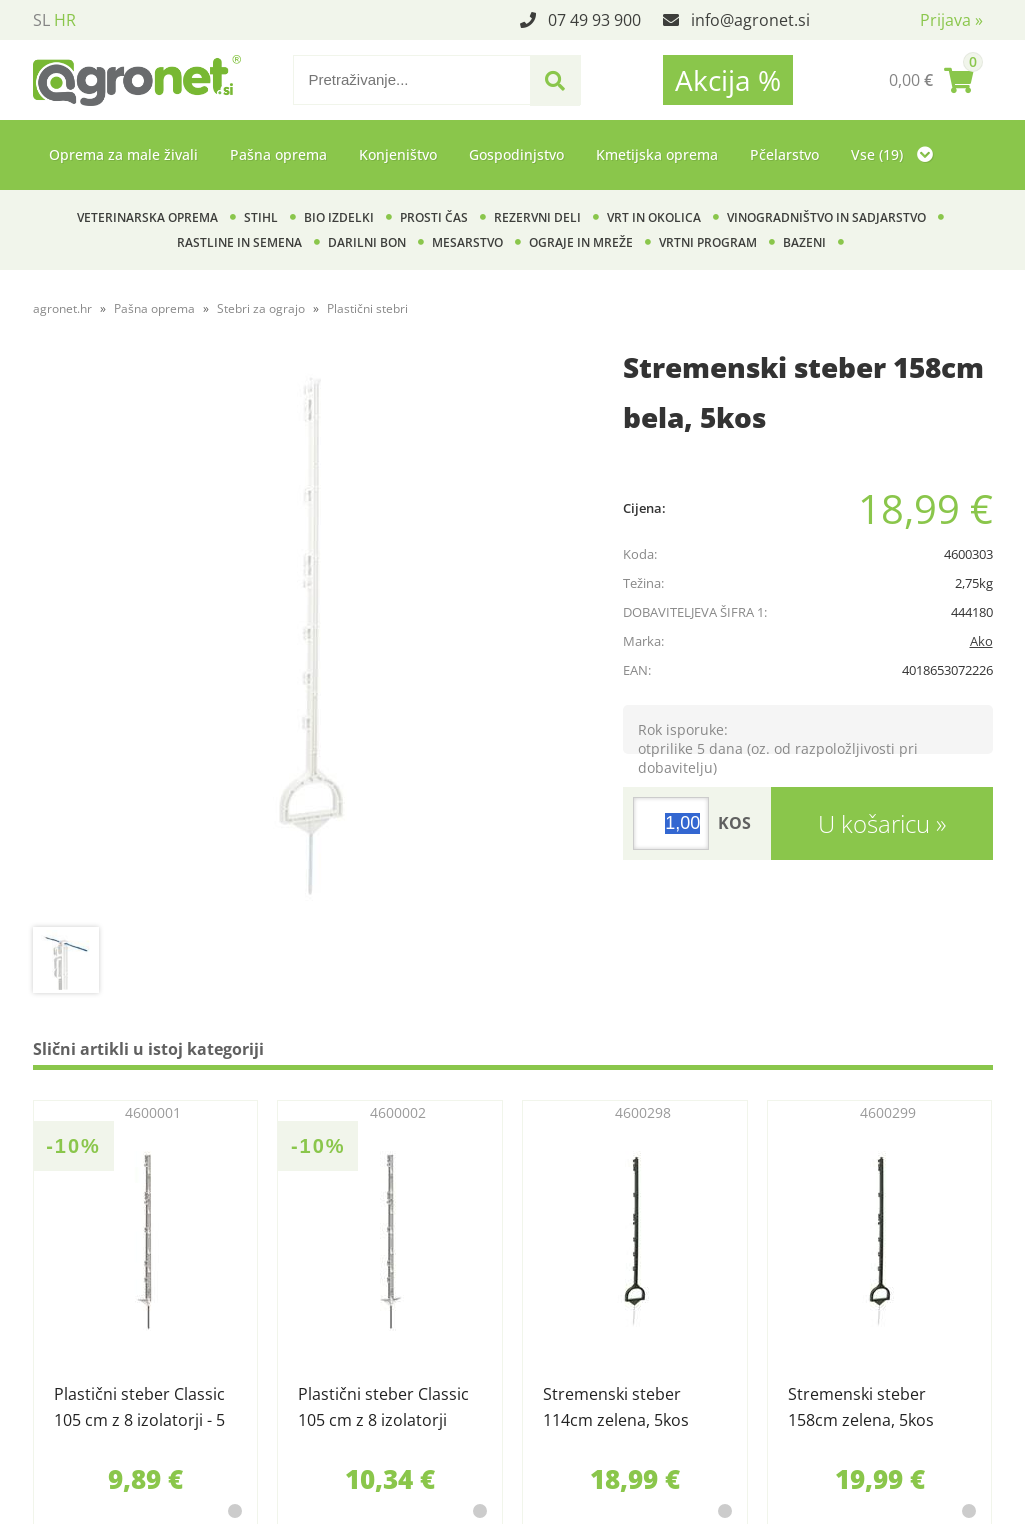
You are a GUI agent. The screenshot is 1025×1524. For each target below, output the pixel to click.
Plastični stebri (367, 308)
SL (41, 20)
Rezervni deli (537, 217)
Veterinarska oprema (147, 217)
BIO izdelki (339, 217)
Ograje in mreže (581, 242)
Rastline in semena (239, 242)
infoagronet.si (750, 20)
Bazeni (804, 242)
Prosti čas (434, 217)
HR (65, 20)
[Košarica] (931, 80)
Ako (981, 641)
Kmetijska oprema (657, 154)
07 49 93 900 (594, 20)
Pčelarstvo (784, 154)
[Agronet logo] (137, 80)
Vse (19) (892, 154)
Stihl (261, 217)
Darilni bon (367, 242)
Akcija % (728, 80)
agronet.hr (62, 308)
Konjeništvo (398, 154)
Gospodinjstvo (516, 154)
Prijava (951, 20)
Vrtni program (708, 242)
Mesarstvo (467, 242)
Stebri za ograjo (261, 308)
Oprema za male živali (123, 154)
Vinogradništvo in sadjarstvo (826, 217)
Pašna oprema (278, 154)
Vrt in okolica (654, 217)
